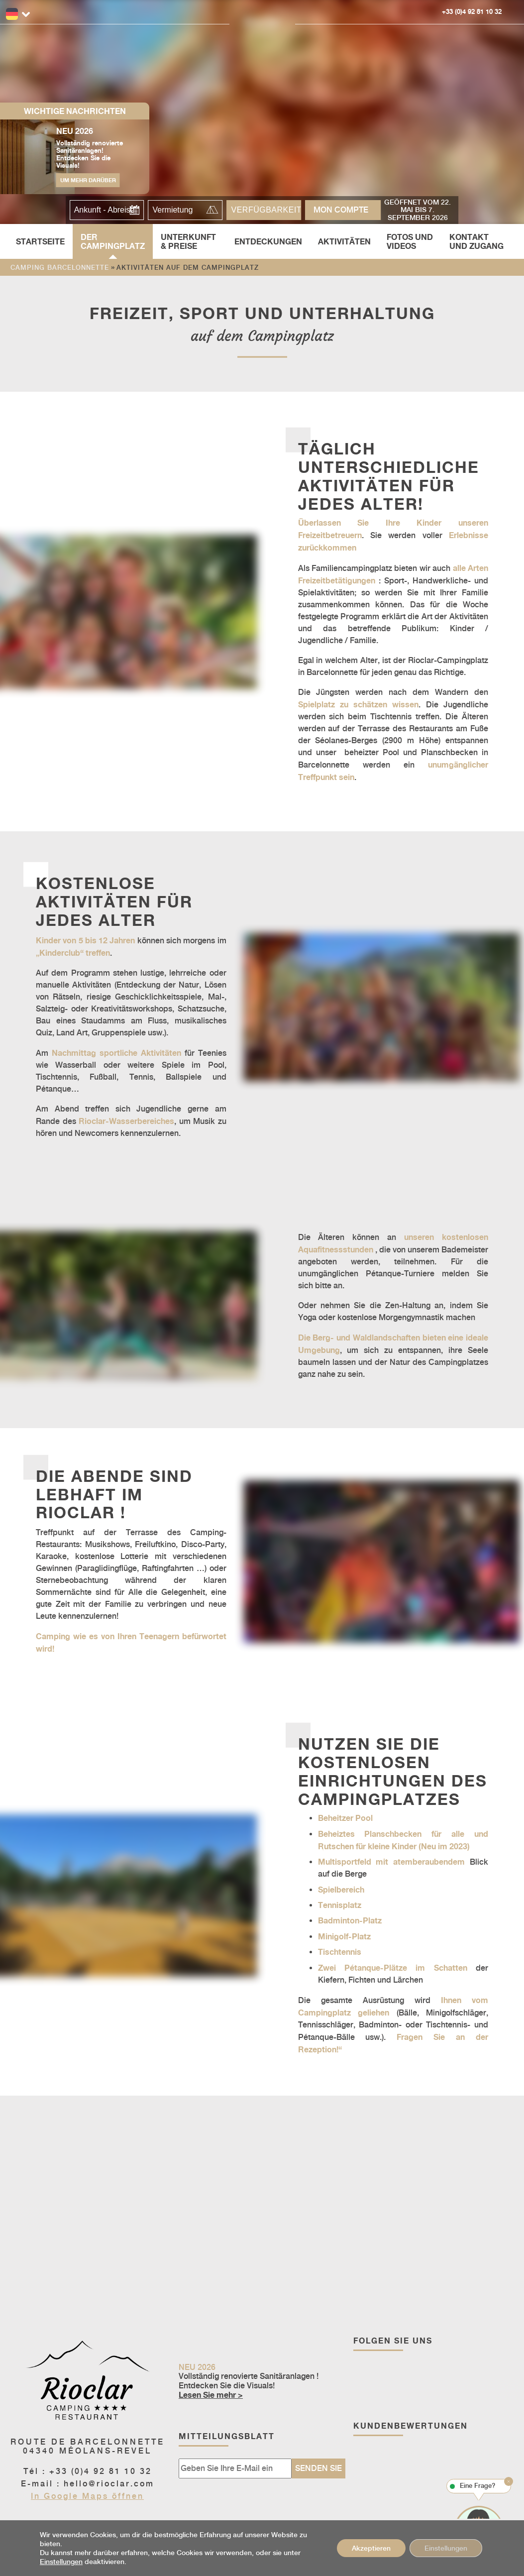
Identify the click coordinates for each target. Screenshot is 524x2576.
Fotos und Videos (410, 241)
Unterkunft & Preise (188, 241)
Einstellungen (61, 2562)
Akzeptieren (371, 2548)
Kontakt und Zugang (476, 241)
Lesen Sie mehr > (211, 2395)
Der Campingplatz (113, 241)
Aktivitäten (344, 241)
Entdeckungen (268, 241)
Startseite (40, 241)
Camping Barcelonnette (59, 267)
